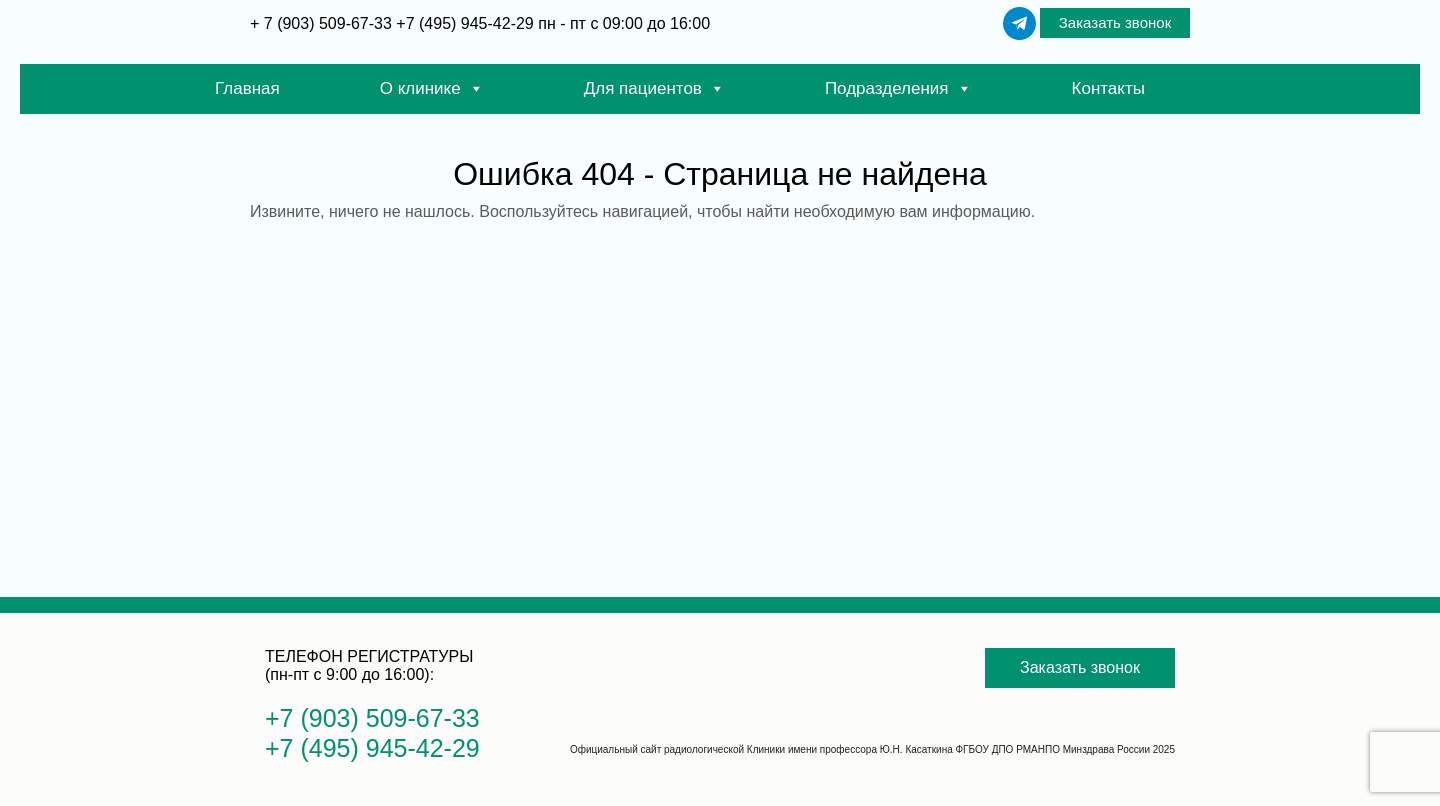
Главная (247, 88)
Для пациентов (654, 89)
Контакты (1108, 88)
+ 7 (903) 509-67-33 (323, 23)
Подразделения (898, 89)
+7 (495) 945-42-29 (464, 23)
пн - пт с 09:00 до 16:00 (624, 23)
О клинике (432, 89)
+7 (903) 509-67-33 (372, 718)
